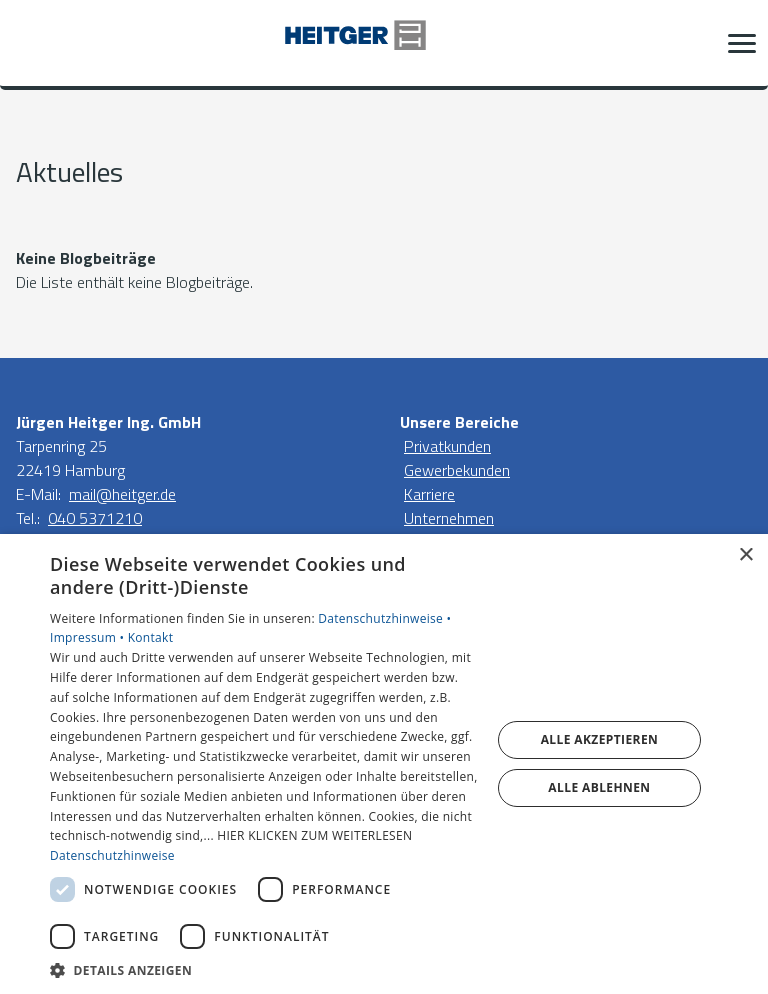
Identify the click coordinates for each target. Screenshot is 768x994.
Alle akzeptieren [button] (600, 739)
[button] (742, 43)
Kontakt (151, 637)
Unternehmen (449, 518)
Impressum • (89, 637)
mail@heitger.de (122, 494)
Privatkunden (447, 446)
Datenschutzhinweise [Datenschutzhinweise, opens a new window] (112, 855)
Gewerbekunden (457, 470)
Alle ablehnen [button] (599, 787)
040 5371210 (95, 518)
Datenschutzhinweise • (384, 618)
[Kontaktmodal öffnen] (28, 43)
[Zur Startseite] (384, 43)
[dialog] (384, 764)
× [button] (745, 555)
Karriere (429, 494)
